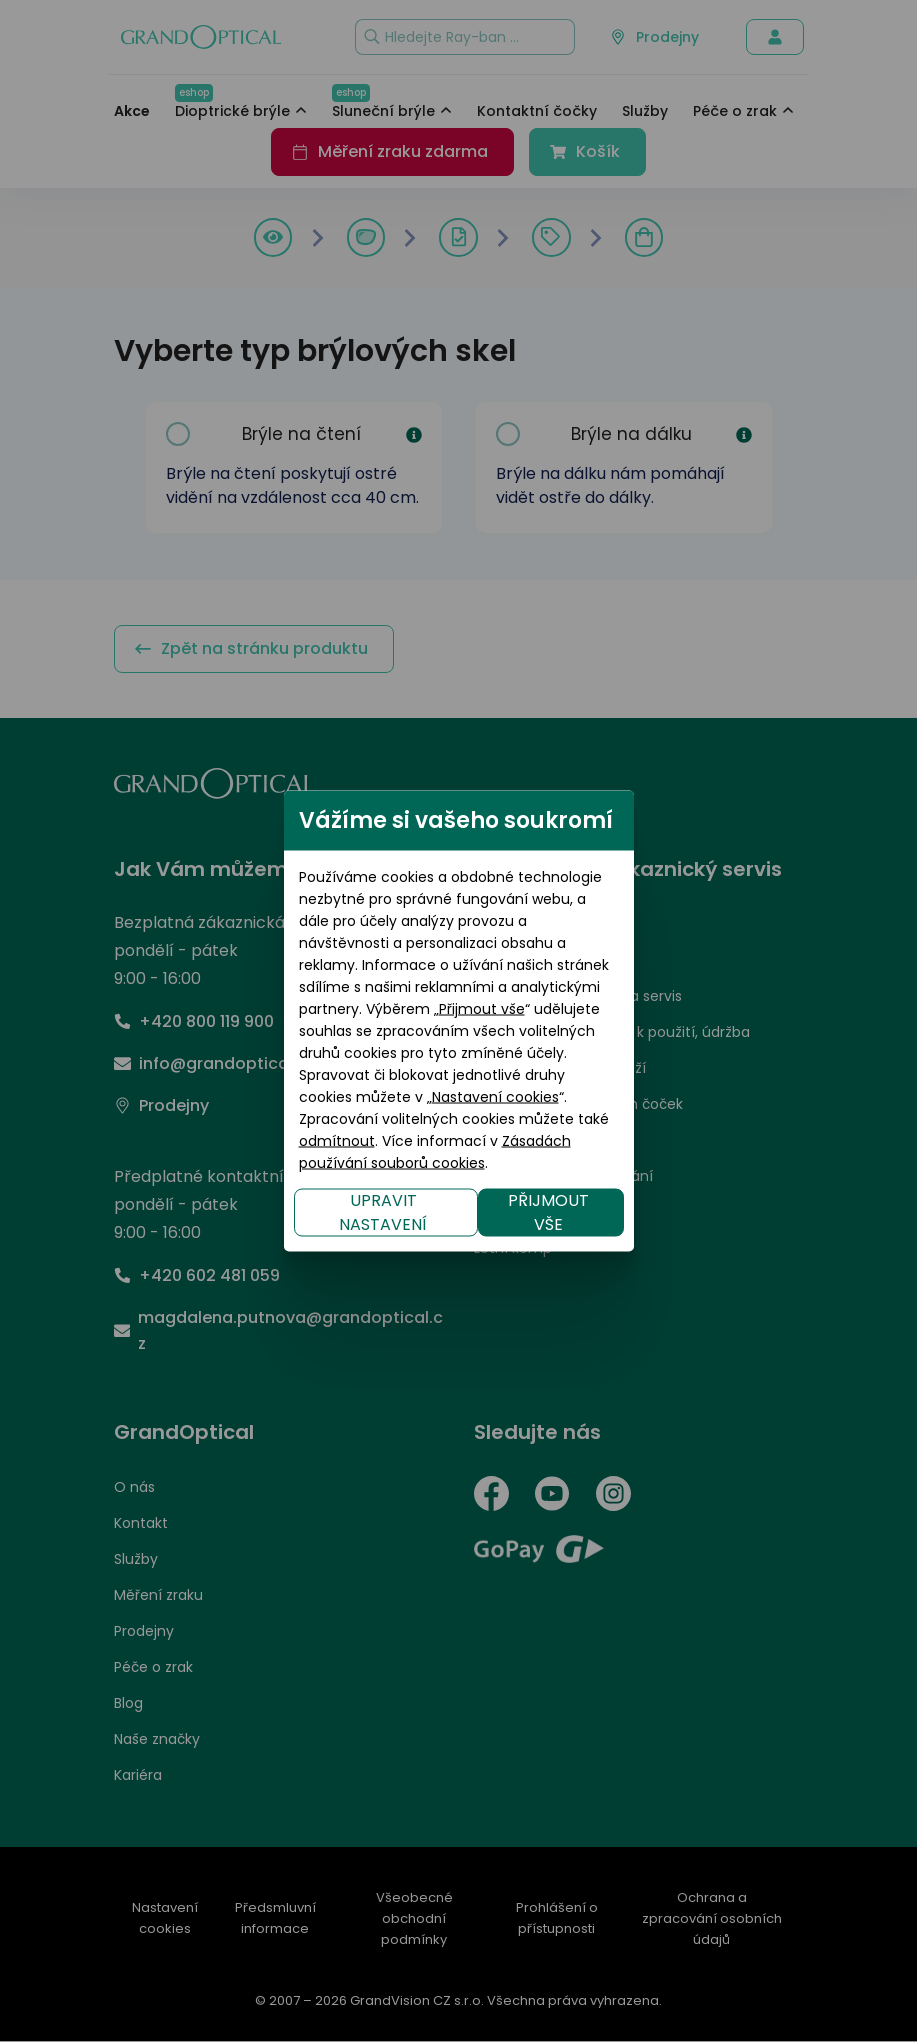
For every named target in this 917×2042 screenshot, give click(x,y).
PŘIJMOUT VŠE (716, 1135)
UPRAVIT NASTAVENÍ (219, 1135)
